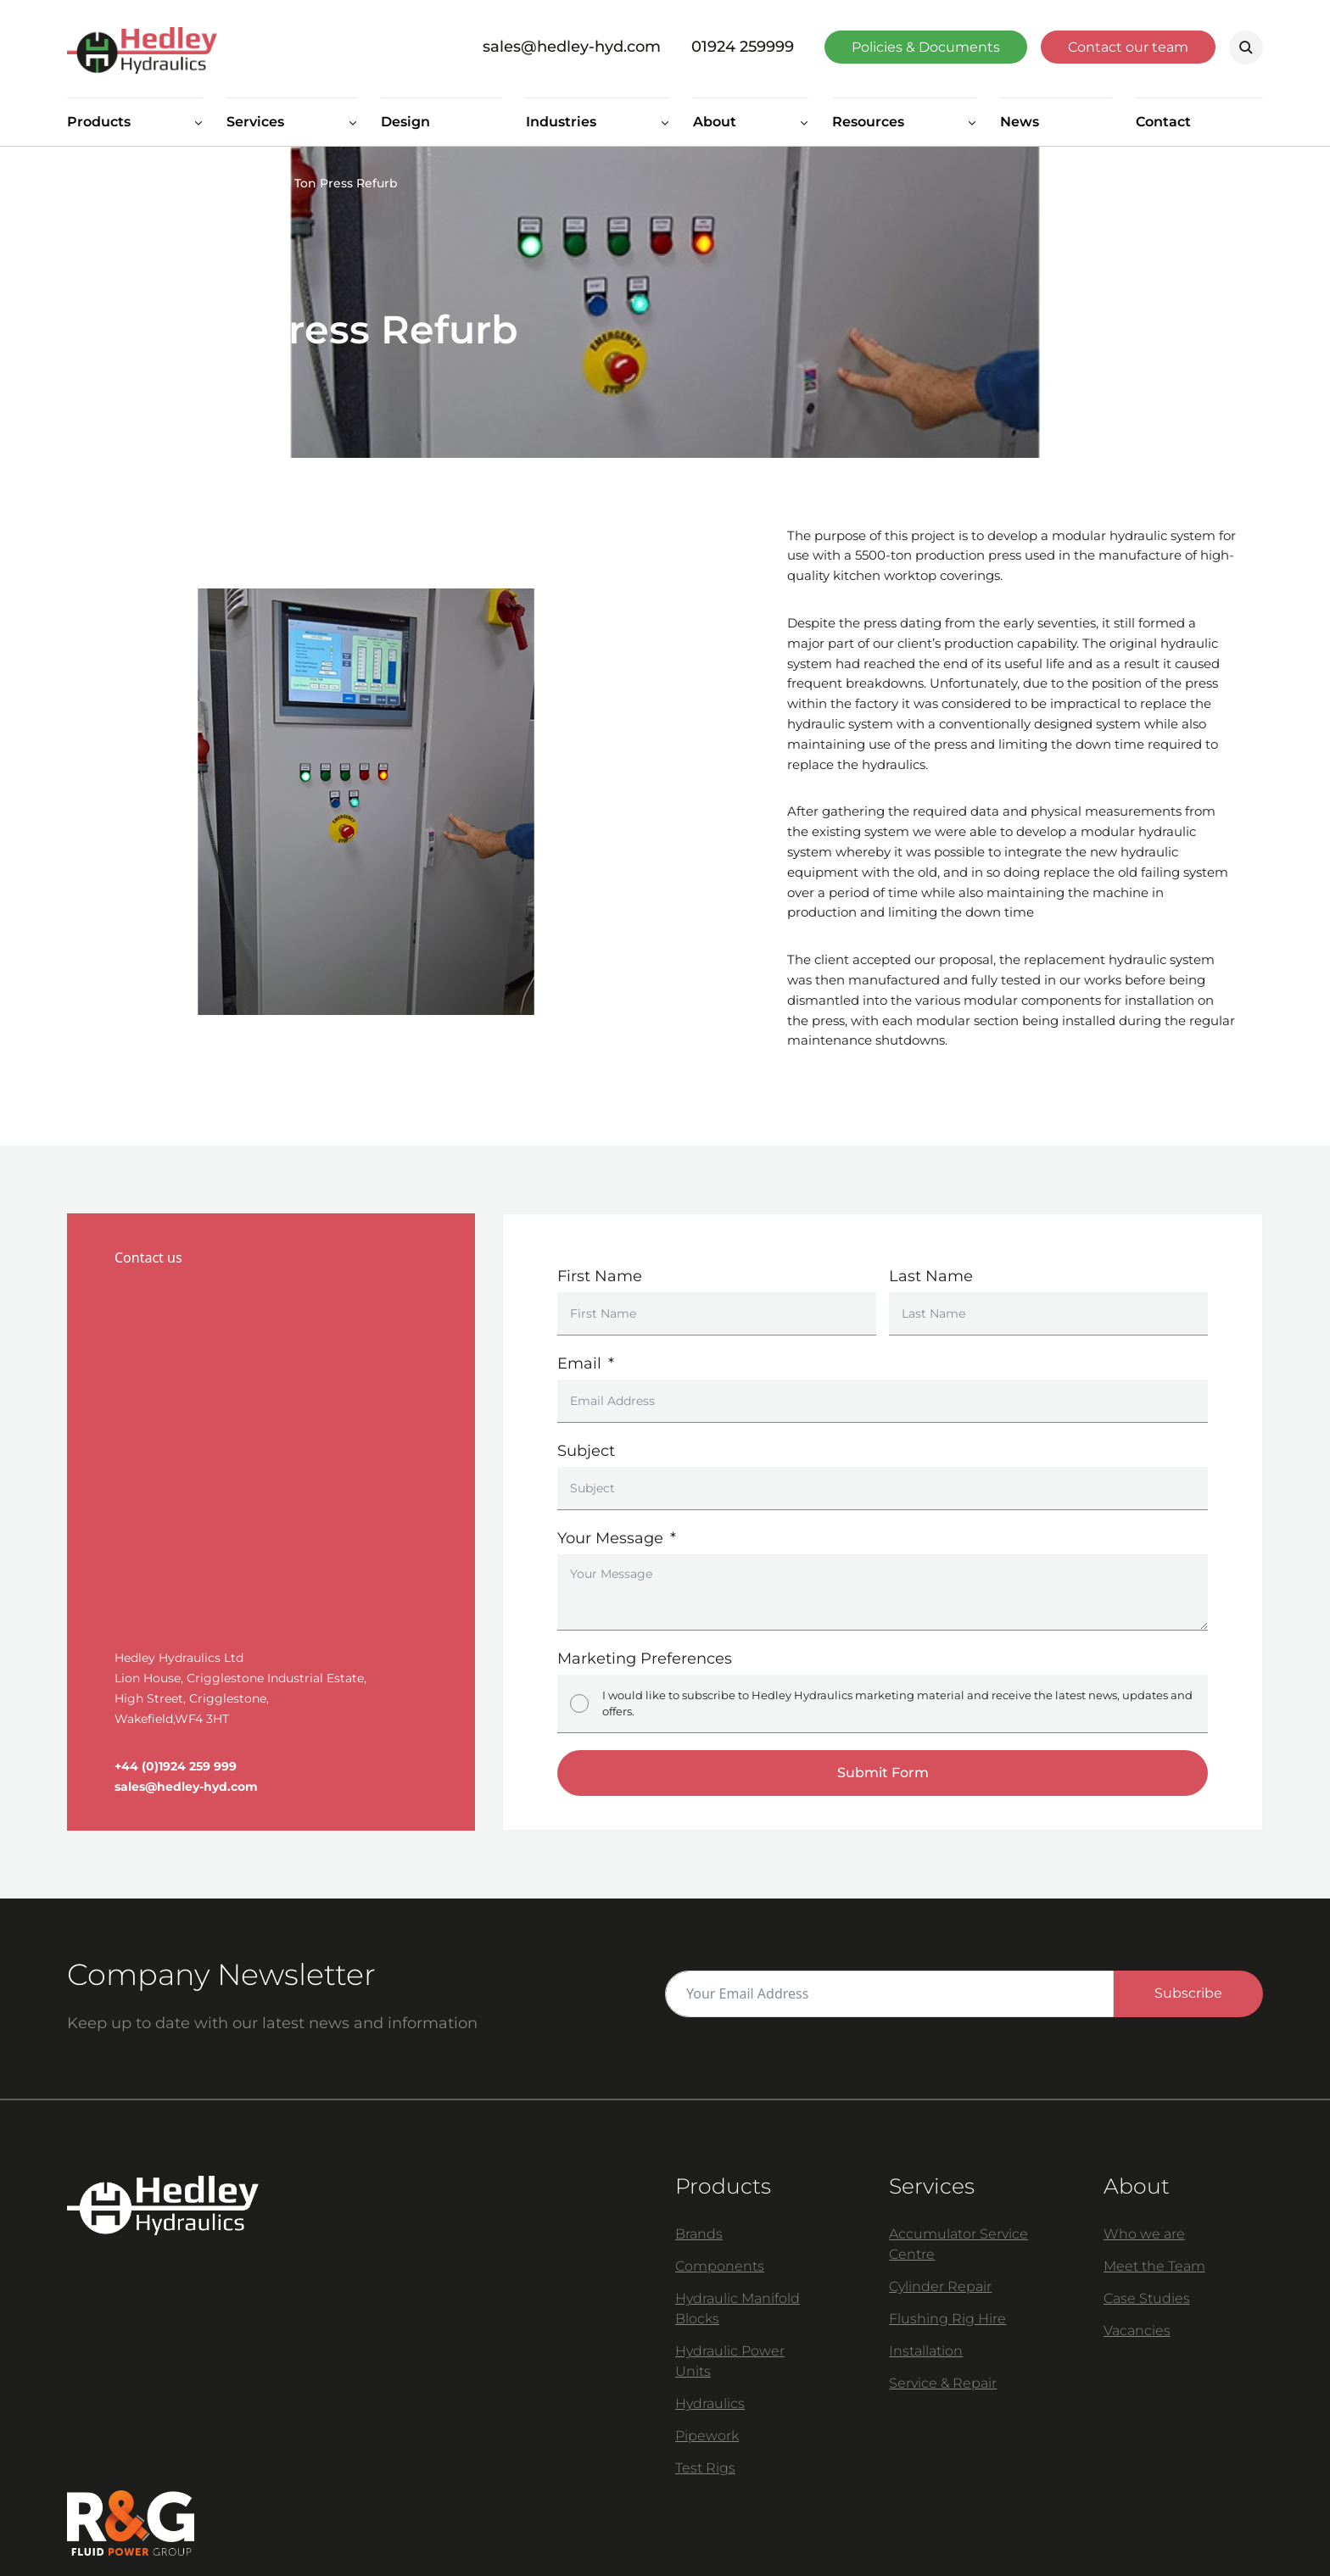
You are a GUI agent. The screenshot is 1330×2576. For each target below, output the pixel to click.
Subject (586, 1450)
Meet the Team (1154, 2266)
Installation (926, 2351)
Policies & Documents (926, 47)
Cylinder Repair (940, 2286)
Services (255, 122)
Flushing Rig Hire (947, 2319)
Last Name (931, 1276)
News (1019, 122)
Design (405, 122)
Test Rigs (705, 2468)
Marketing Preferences (644, 1658)
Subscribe (1188, 1993)
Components (719, 2266)
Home (85, 183)
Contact (1163, 122)
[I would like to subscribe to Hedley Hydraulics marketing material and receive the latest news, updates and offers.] (579, 1703)
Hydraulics (710, 2403)
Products (99, 122)
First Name (599, 1276)
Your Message (610, 1538)
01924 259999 (742, 46)
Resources (868, 122)
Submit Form (883, 1773)
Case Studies (183, 183)
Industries (561, 122)
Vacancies (1137, 2330)
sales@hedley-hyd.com (572, 46)
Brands (699, 2234)
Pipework (707, 2436)
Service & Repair (943, 2383)
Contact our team (1128, 47)
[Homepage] (256, 47)
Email (579, 1363)
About (714, 122)
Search (1246, 47)
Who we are (1144, 2234)
